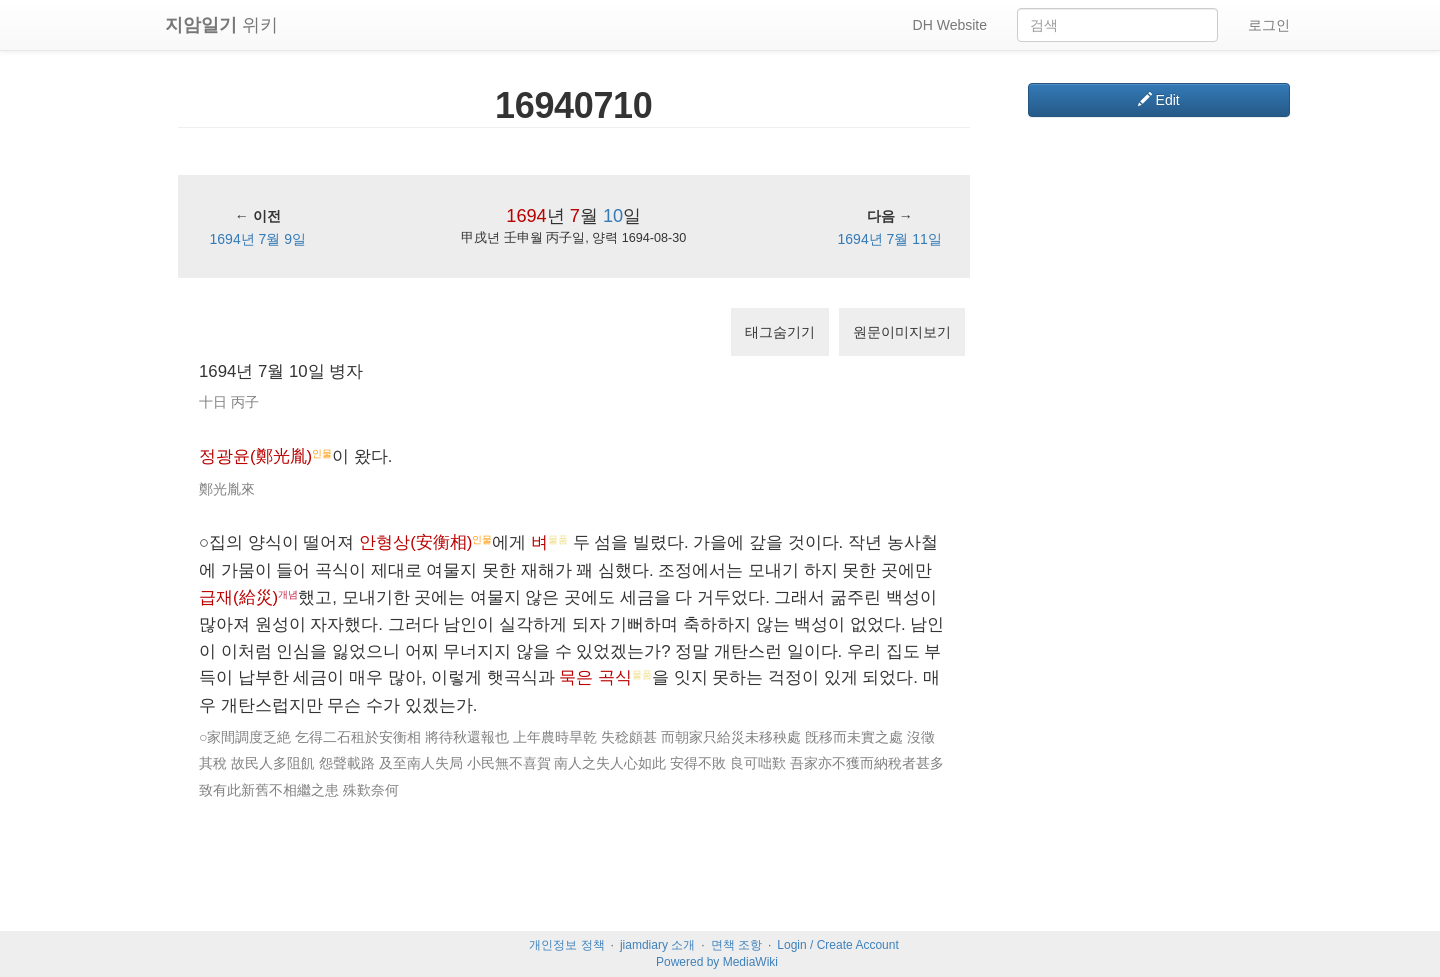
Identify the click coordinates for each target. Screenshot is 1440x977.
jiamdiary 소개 (657, 945)
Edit (1159, 100)
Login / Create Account (837, 945)
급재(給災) (238, 597)
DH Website (950, 25)
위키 (221, 25)
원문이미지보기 (902, 332)
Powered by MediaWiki (717, 962)
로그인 (1269, 25)
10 (613, 216)
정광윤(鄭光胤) (255, 456)
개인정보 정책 (566, 945)
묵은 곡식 (595, 677)
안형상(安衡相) (415, 542)
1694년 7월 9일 (258, 239)
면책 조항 (736, 945)
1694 (526, 216)
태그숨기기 (780, 332)
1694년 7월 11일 (890, 239)
